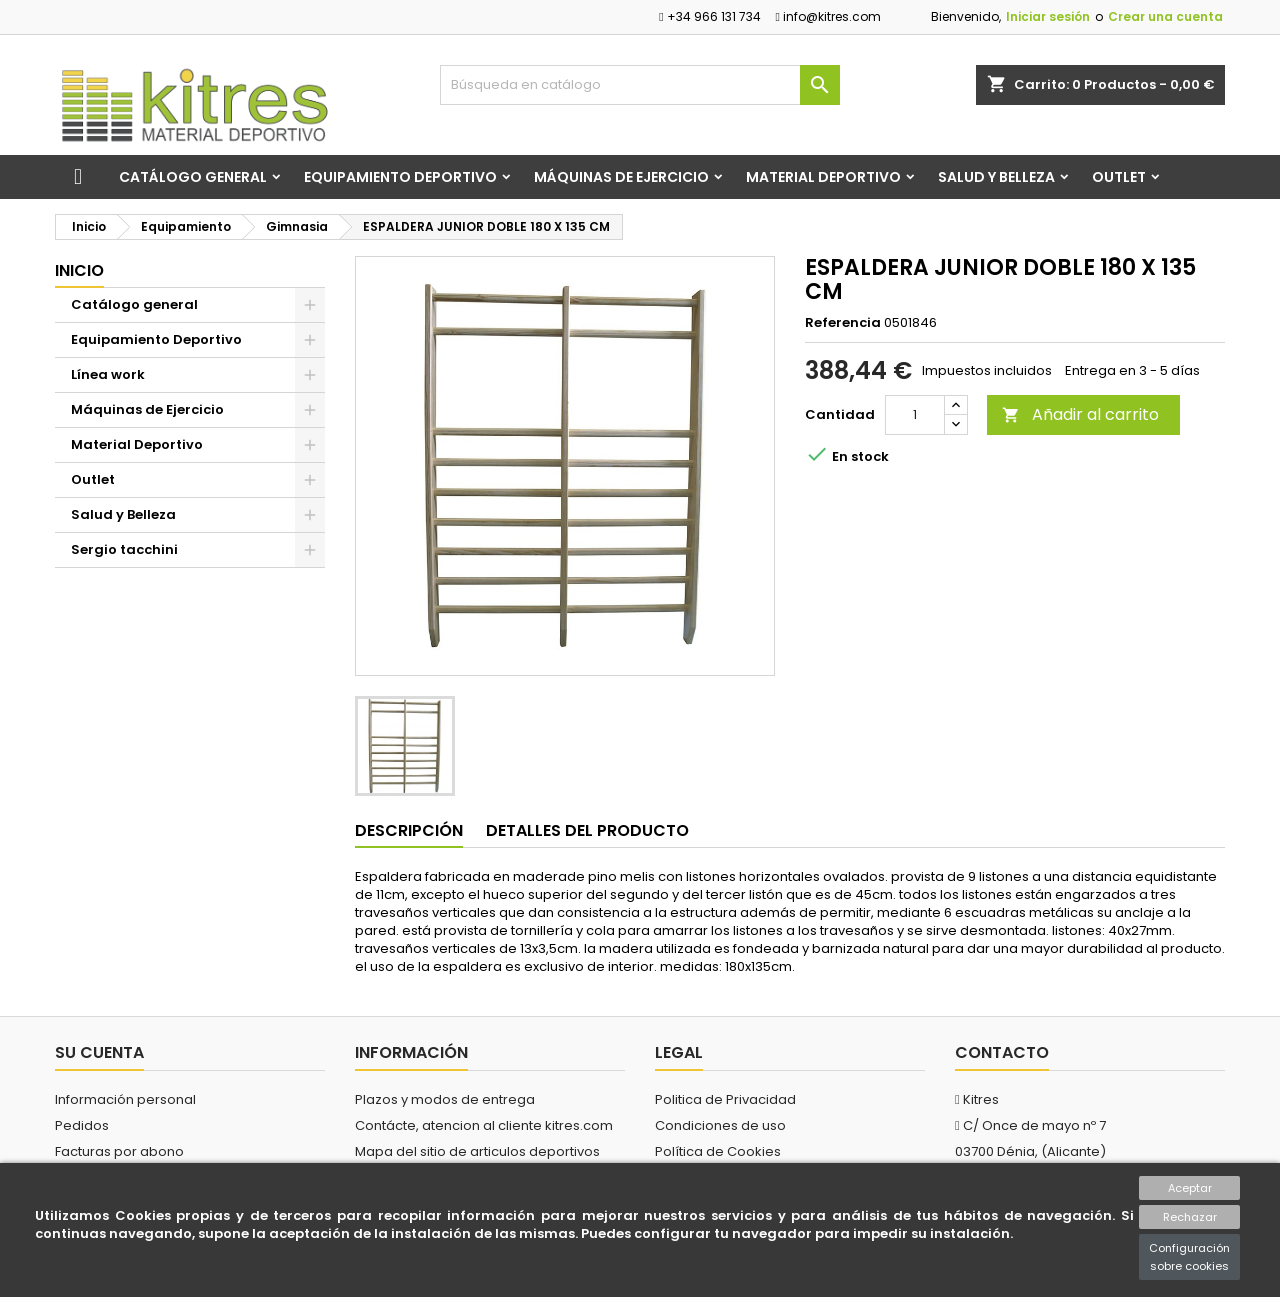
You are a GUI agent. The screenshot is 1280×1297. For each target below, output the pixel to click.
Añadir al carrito (1080, 414)
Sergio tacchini (124, 549)
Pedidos (82, 1125)
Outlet (1119, 177)
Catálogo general (193, 177)
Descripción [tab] (409, 830)
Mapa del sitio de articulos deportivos (477, 1151)
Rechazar (1190, 1217)
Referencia (843, 323)
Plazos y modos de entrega (445, 1099)
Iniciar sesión (1048, 16)
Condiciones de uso (720, 1125)
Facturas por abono (119, 1151)
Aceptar (1190, 1188)
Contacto (1002, 1052)
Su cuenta (99, 1052)
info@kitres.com (828, 16)
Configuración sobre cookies (1189, 1257)
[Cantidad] (915, 415)
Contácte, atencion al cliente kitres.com (484, 1125)
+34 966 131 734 (709, 16)
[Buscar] (640, 85)
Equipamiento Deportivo (400, 177)
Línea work (108, 374)
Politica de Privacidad (725, 1099)
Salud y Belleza (996, 177)
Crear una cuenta (1165, 16)
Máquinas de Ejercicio (621, 177)
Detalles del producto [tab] (587, 830)
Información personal (125, 1099)
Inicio (79, 270)
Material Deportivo (823, 177)
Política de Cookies (718, 1151)
